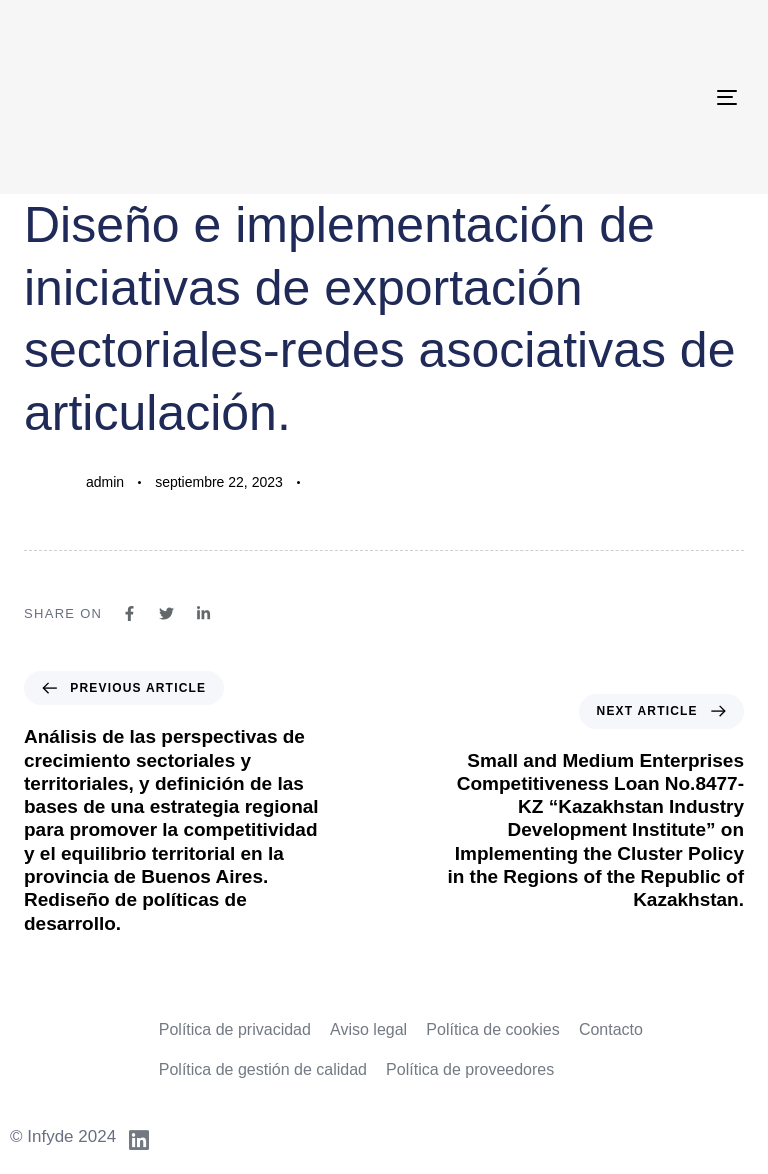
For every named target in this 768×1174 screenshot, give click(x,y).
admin (105, 482)
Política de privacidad (235, 1029)
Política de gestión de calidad (263, 1069)
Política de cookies (492, 1029)
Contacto (611, 1029)
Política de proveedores (470, 1069)
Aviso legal (368, 1029)
